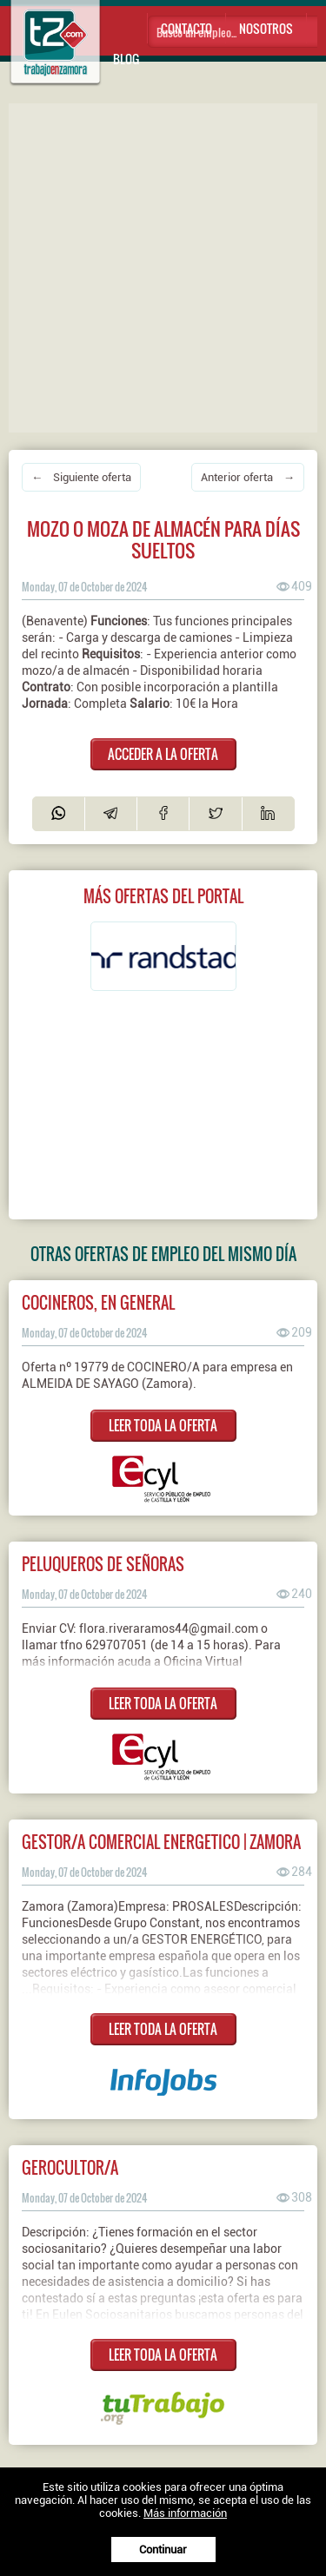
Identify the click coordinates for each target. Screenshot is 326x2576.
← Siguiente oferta (81, 477)
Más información (185, 2513)
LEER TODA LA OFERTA (163, 1425)
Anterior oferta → (248, 477)
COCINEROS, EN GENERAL (98, 1302)
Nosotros (266, 28)
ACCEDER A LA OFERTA (163, 753)
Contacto (186, 28)
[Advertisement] (163, 266)
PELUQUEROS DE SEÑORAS (103, 1563)
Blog (126, 58)
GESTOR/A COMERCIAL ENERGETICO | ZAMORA (161, 1841)
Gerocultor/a (70, 2167)
